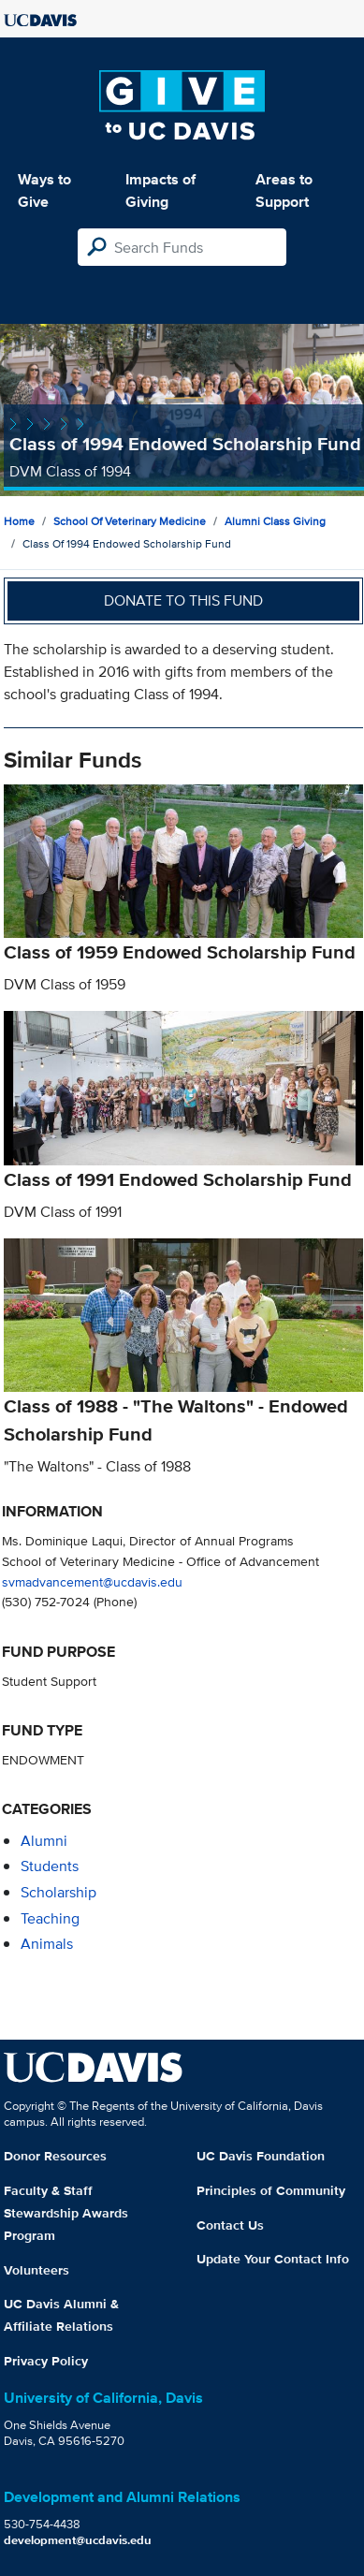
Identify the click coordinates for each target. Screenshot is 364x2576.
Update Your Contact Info (273, 2258)
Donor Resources (55, 2155)
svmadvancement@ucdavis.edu (92, 1581)
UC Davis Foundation (261, 2155)
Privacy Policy (46, 2360)
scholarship (58, 1892)
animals (47, 1943)
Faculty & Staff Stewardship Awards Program (66, 2213)
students (50, 1866)
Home (19, 521)
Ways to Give (44, 190)
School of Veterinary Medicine (129, 521)
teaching (50, 1918)
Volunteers (36, 2270)
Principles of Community (271, 2190)
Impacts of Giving (160, 190)
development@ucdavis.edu (78, 2540)
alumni (44, 1841)
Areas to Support (284, 190)
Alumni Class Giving (275, 521)
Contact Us (230, 2225)
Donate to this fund (183, 600)
